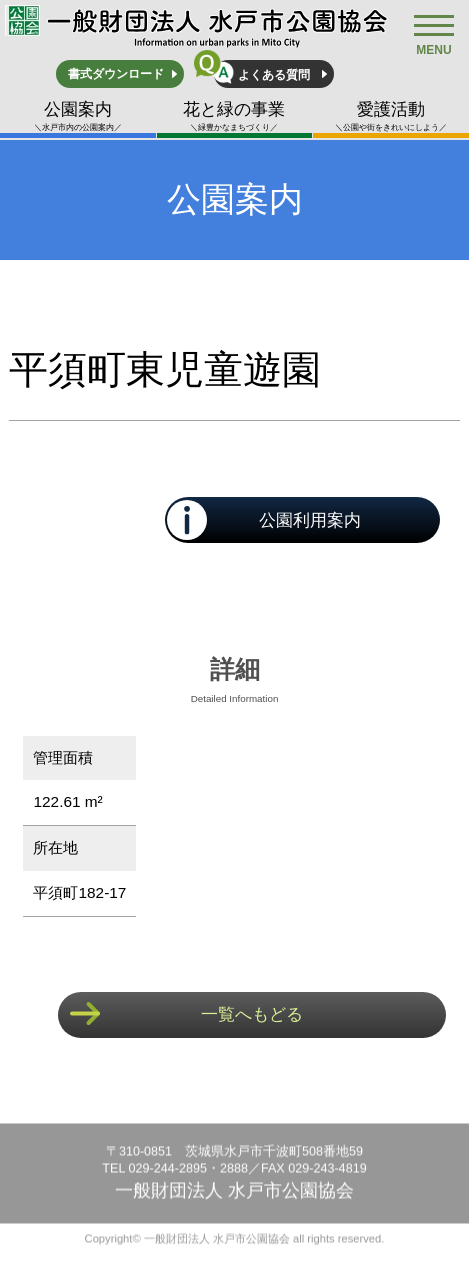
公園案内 (78, 116)
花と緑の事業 (235, 116)
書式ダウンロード (116, 74)
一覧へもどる (252, 1014)
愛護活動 (391, 116)
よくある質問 (274, 75)
